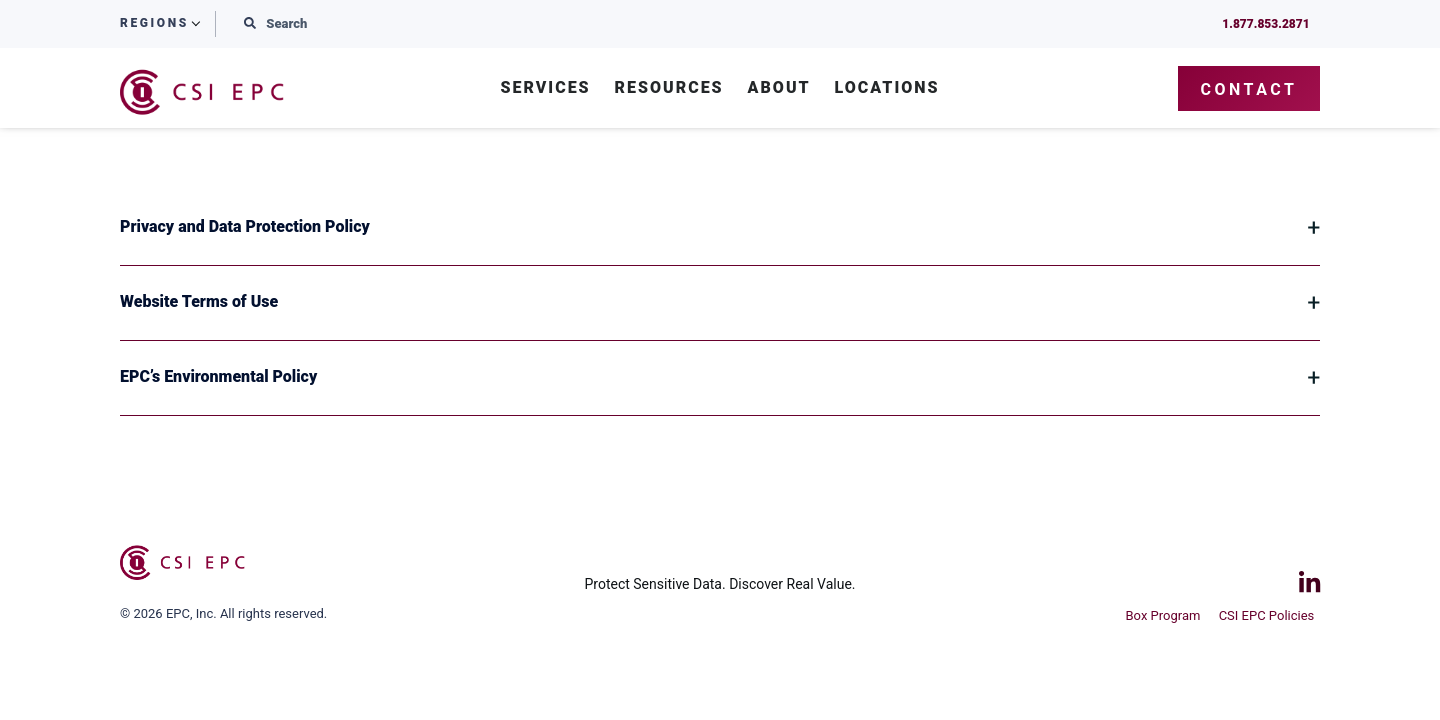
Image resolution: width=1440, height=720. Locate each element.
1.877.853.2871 (1260, 24)
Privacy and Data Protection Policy (245, 227)
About (779, 88)
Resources (669, 88)
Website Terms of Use (199, 302)
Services (545, 88)
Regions (154, 23)
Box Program (1162, 613)
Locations (887, 88)
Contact (1249, 89)
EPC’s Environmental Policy (218, 377)
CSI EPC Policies (1272, 613)
